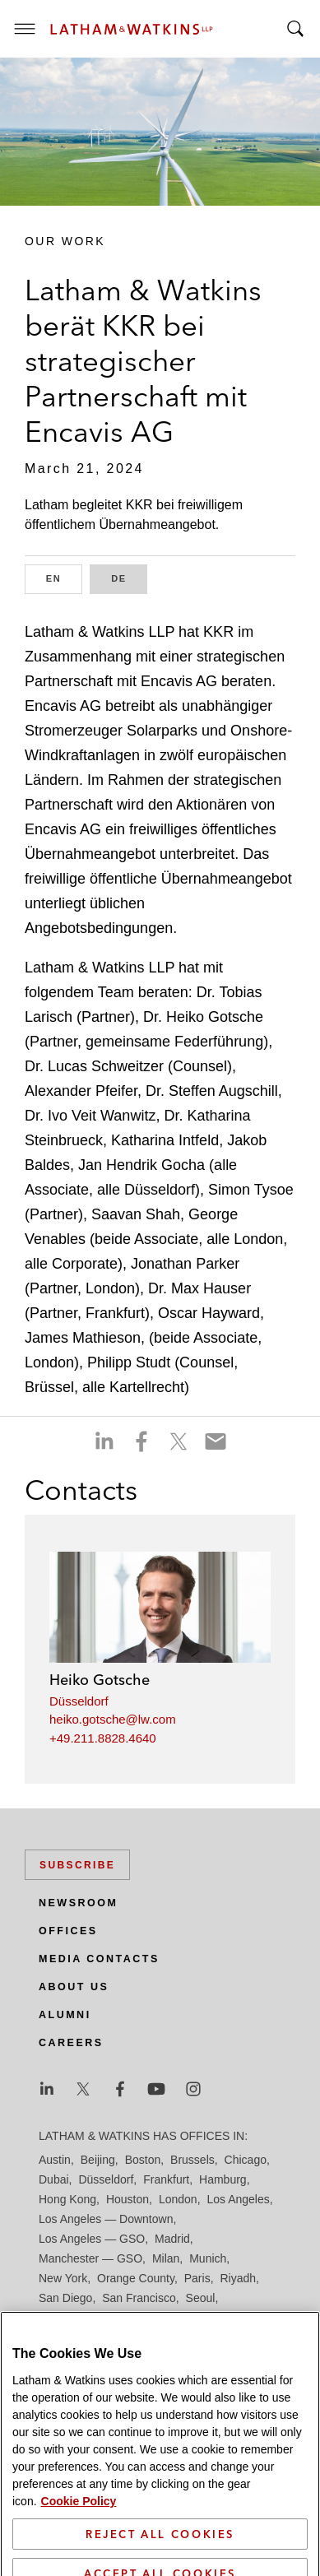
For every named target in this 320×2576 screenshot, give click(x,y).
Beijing (98, 2159)
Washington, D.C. (107, 2337)
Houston (127, 2199)
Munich (207, 2258)
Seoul (201, 2297)
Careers (71, 2043)
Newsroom (78, 1903)
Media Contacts (99, 1959)
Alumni (65, 2015)
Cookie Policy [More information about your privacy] (79, 2562)
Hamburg (223, 2179)
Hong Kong (67, 2199)
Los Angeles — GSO (92, 2238)
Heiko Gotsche (99, 1679)
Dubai (54, 2179)
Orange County (135, 2278)
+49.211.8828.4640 (102, 1738)
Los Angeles (237, 2199)
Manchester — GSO (90, 2258)
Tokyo (240, 2317)
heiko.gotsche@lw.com (112, 1719)
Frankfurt (166, 2179)
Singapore (141, 2317)
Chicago (246, 2159)
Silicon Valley (72, 2317)
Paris (197, 2278)
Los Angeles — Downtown (106, 2219)
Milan (165, 2258)
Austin (55, 2159)
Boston (143, 2159)
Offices (68, 1931)
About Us (74, 1987)
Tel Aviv (197, 2317)
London (178, 2199)
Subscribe (77, 1865)
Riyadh (238, 2278)
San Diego (65, 2297)
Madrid (172, 2238)
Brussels (192, 2159)
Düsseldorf (79, 1701)
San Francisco (138, 2297)
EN (64, 577)
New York (63, 2278)
